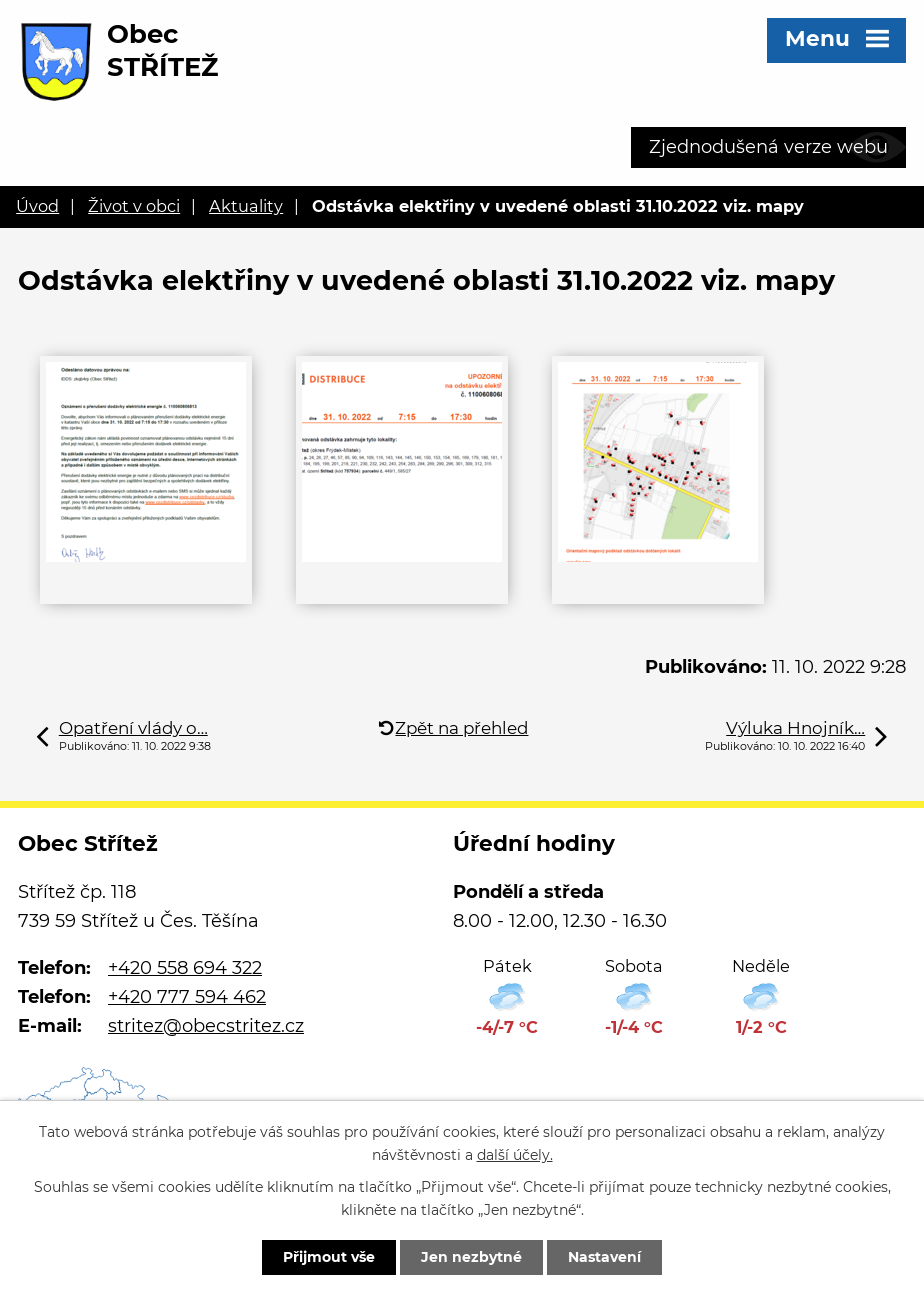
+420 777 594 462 (187, 997)
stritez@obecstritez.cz (206, 1026)
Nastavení (604, 1257)
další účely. (515, 1155)
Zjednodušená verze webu (768, 147)
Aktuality (246, 206)
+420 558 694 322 (185, 968)
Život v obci (134, 206)
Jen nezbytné (471, 1257)
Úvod (37, 206)
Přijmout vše (329, 1257)
